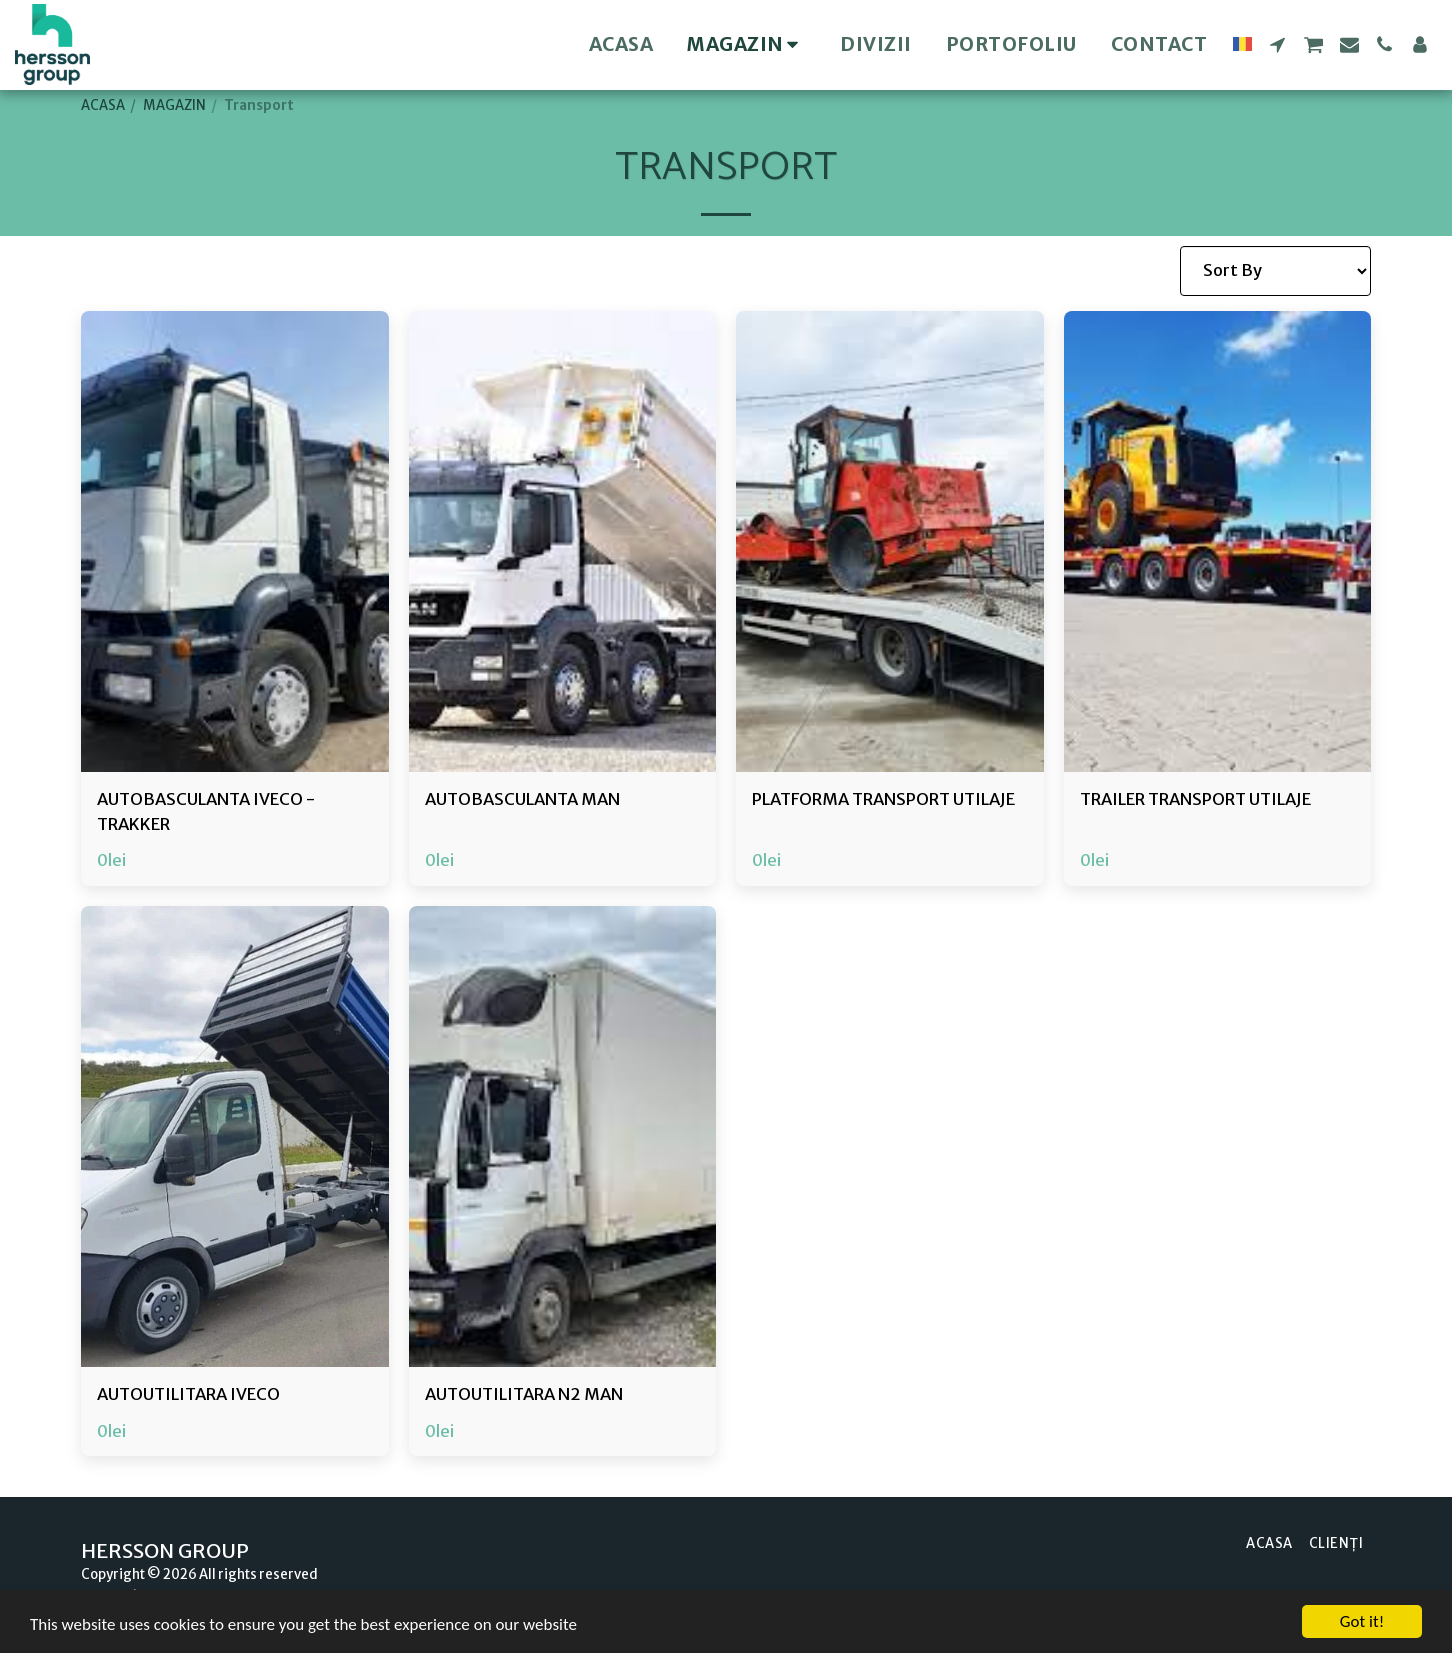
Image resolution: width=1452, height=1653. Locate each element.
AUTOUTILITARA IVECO (188, 1394)
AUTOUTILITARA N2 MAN (524, 1394)
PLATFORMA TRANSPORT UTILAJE (883, 799)
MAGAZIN (174, 105)
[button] (1277, 44)
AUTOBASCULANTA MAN (522, 799)
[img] (235, 541)
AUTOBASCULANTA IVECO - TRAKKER (206, 812)
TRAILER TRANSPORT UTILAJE (1195, 799)
